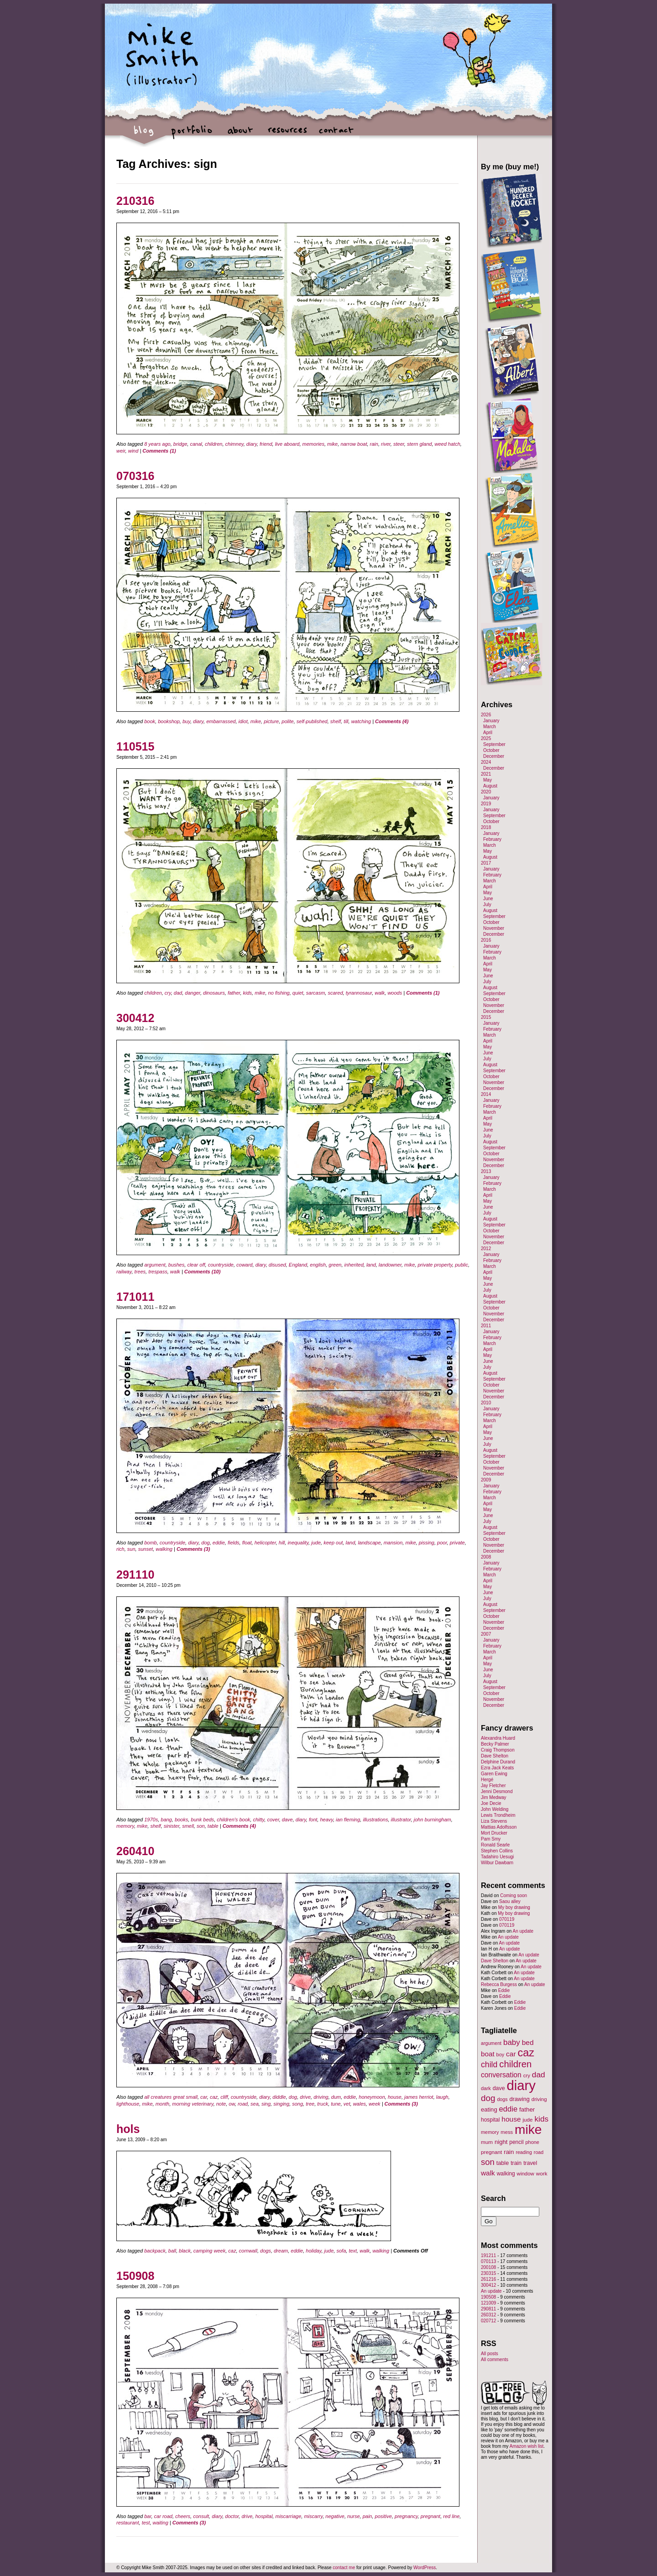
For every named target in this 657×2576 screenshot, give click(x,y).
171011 (135, 1296)
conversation (501, 2075)
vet (347, 2104)
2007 (486, 1634)
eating (489, 2109)
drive (305, 2097)
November (493, 928)
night (501, 2141)
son (201, 1826)
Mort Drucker (494, 1833)
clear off (196, 1264)
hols (128, 2128)
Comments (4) (391, 721)
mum (487, 2142)
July (487, 904)
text (353, 2250)
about (240, 135)
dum (336, 2097)
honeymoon (372, 2097)
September (494, 744)
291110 (135, 1574)
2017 (486, 863)
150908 (135, 2275)
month (163, 2104)
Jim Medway (493, 1797)
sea (254, 2104)
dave (287, 1819)
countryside (221, 1264)
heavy (326, 1819)
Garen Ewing (494, 1773)
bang (166, 1819)
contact (336, 135)
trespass (157, 1271)
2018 (486, 827)
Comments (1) (159, 451)
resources (288, 135)
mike (332, 444)
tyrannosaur (359, 993)
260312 (488, 2314)
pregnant (430, 2516)
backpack (154, 2250)
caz (214, 2097)
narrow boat (353, 444)
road (243, 2104)
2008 (486, 1556)
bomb (150, 1542)
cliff (224, 2097)
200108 (488, 2267)
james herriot (418, 2097)
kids (247, 993)
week (375, 2104)
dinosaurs (214, 993)
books (181, 1819)
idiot (243, 721)
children (214, 444)
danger (192, 993)
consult (201, 2516)
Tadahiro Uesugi (497, 1856)
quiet (297, 993)
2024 (486, 762)
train (516, 2163)
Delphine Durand (498, 1761)
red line (451, 2516)
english (318, 1264)
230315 (488, 2273)
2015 (486, 1017)
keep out (333, 1542)
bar (147, 2516)
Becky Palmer (495, 1744)
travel (530, 2163)
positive (383, 2516)
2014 (486, 1094)
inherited (354, 1264)
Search (493, 2198)
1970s (151, 1819)
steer (398, 444)
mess (507, 2132)
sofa (341, 2250)
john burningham (432, 1819)
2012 (486, 1248)
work (542, 2173)
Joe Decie (491, 1803)
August (490, 785)
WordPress (424, 2567)
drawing (519, 2099)
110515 (135, 746)
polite (287, 721)
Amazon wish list (526, 2446)
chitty (258, 1819)
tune (335, 2104)
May (487, 779)
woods (394, 993)
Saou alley (510, 1901)
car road (163, 2516)
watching (361, 721)
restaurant (127, 2522)
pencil (516, 2142)
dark (486, 2088)
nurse (353, 2516)
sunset (145, 1549)
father (234, 993)
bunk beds (202, 1819)
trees (140, 1271)
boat (488, 2054)
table (213, 1826)
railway (123, 1271)
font (313, 1819)
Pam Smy (491, 1838)
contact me (344, 2567)
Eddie (504, 1990)
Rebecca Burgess (499, 1984)
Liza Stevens (494, 1821)
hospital (263, 2516)
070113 (488, 2261)
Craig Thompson (498, 1749)
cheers (182, 2516)
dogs (265, 2250)
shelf (335, 721)
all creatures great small (171, 2097)
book (149, 721)
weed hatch (447, 444)
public (461, 1264)
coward (244, 1264)
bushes (176, 1264)
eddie (219, 1542)
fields (234, 1542)
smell (188, 1826)
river (386, 444)
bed (528, 2042)
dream (281, 2250)
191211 (488, 2255)
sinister (171, 1826)
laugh (442, 2097)
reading (524, 2152)
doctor (232, 2516)
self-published (312, 721)
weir (120, 451)
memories (313, 444)
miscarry (313, 2516)
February (492, 839)
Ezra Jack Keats (497, 1767)
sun (131, 1549)
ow (232, 2104)
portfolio (192, 135)
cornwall (248, 2250)
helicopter (265, 1542)
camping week (209, 2250)
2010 (486, 1402)
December (493, 756)
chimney (234, 444)
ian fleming (348, 1819)
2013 (486, 1171)
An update (522, 1931)
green (334, 1264)
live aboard (287, 444)
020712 (488, 2320)
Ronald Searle (495, 1844)
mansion (393, 1542)
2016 (486, 940)
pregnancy (406, 2516)
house (395, 2097)
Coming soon (513, 1895)
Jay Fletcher (493, 1785)
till (346, 721)
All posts (489, 2353)
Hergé (487, 1779)
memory (125, 1826)
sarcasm (315, 993)
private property (434, 1264)
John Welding (494, 1809)
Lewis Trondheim (498, 1815)
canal (196, 444)
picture (271, 721)
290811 (488, 2308)
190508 (488, 2297)
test (146, 2522)
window (525, 2173)
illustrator (401, 1819)
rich (120, 1549)
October (491, 750)
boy (500, 2054)
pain (367, 2516)
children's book (233, 1819)
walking (164, 1549)
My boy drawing (514, 1907)
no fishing (279, 993)
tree (310, 2104)
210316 (135, 200)
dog (205, 1542)
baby (511, 2042)
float (247, 1542)
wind (133, 451)
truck (322, 2104)
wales (359, 2104)
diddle (279, 2097)
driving (320, 2097)
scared (335, 993)
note (221, 2104)
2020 (486, 791)
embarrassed (220, 721)
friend (266, 444)
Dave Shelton (494, 1755)
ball (172, 2250)
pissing (426, 1542)
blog (144, 135)
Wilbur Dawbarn (497, 1862)
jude (316, 1542)
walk (380, 993)
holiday (313, 2250)
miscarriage (288, 2516)
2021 (486, 774)
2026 (486, 714)
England (298, 1264)
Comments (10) (202, 1271)
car (203, 2097)
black (185, 2250)
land (371, 1264)
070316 (135, 475)
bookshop (169, 721)
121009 (488, 2302)
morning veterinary (192, 2104)
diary (251, 444)
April (487, 732)
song (297, 2104)
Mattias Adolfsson (498, 1827)
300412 (135, 1018)
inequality (297, 1542)
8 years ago (157, 444)
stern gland (419, 444)
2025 (486, 738)
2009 (486, 1479)
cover (273, 1819)
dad (178, 993)
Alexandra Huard (498, 1738)
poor (442, 1542)
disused (277, 1264)
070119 (506, 1919)
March (489, 726)
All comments (494, 2359)
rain (374, 444)
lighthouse (127, 2104)
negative (334, 2516)
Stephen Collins (497, 1850)
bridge (180, 444)
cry (168, 993)
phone (532, 2142)
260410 (135, 1851)
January (491, 720)
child (489, 2064)
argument (154, 1264)
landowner (390, 1264)
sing (266, 2104)
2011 (486, 1325)
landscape (369, 1542)
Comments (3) (193, 1549)
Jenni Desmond (496, 1791)
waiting (160, 2522)
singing (281, 2104)
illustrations (375, 1819)
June (488, 898)
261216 (488, 2279)
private (457, 1542)
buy (186, 721)
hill (282, 1542)
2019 (486, 803)
